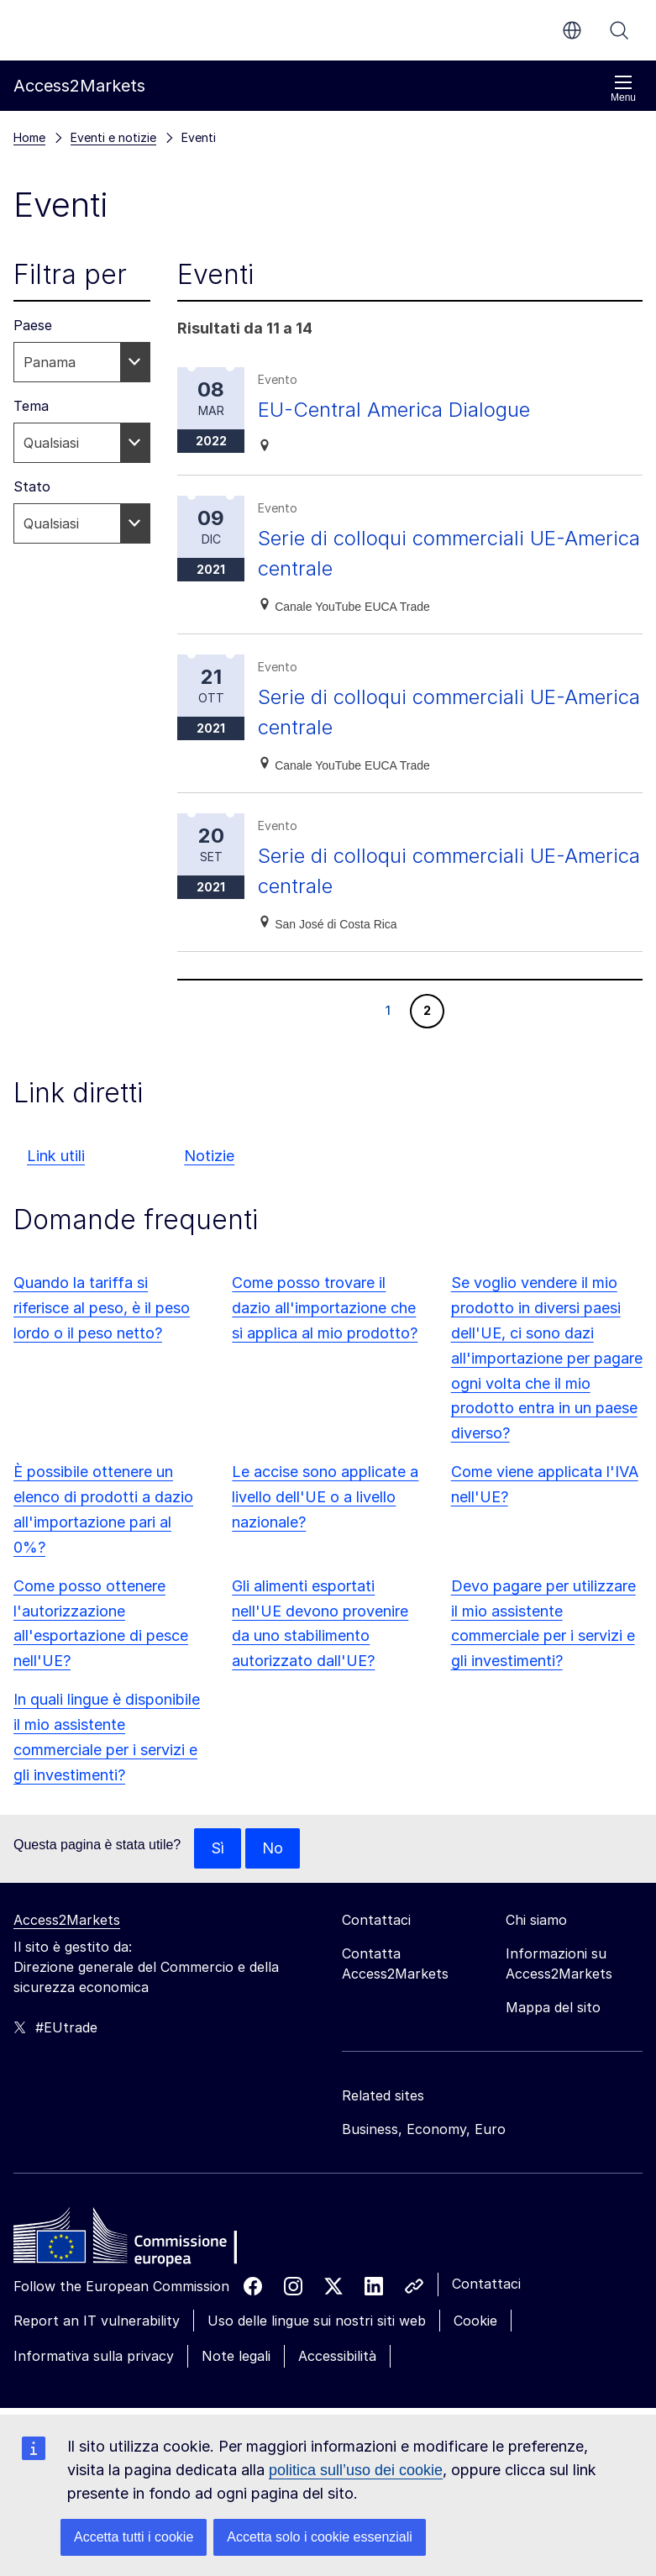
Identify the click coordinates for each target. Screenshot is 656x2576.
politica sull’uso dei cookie (356, 2470)
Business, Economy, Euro (424, 2129)
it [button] (572, 30)
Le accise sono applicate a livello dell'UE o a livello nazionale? (325, 1497)
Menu (623, 88)
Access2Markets (66, 1919)
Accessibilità (337, 2355)
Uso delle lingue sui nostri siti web (316, 2320)
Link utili (56, 1155)
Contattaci (486, 2283)
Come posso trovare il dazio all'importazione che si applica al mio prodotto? (324, 1308)
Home (29, 137)
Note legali (236, 2355)
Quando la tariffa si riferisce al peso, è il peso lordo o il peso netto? (101, 1308)
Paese (32, 325)
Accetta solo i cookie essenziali (319, 2537)
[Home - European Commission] (135, 2240)
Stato (31, 486)
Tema (31, 405)
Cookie (475, 2320)
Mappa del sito (553, 2007)
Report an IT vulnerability (96, 2320)
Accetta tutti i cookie (133, 2537)
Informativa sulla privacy (93, 2355)
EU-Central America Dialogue (394, 409)
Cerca (619, 30)
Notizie (209, 1155)
